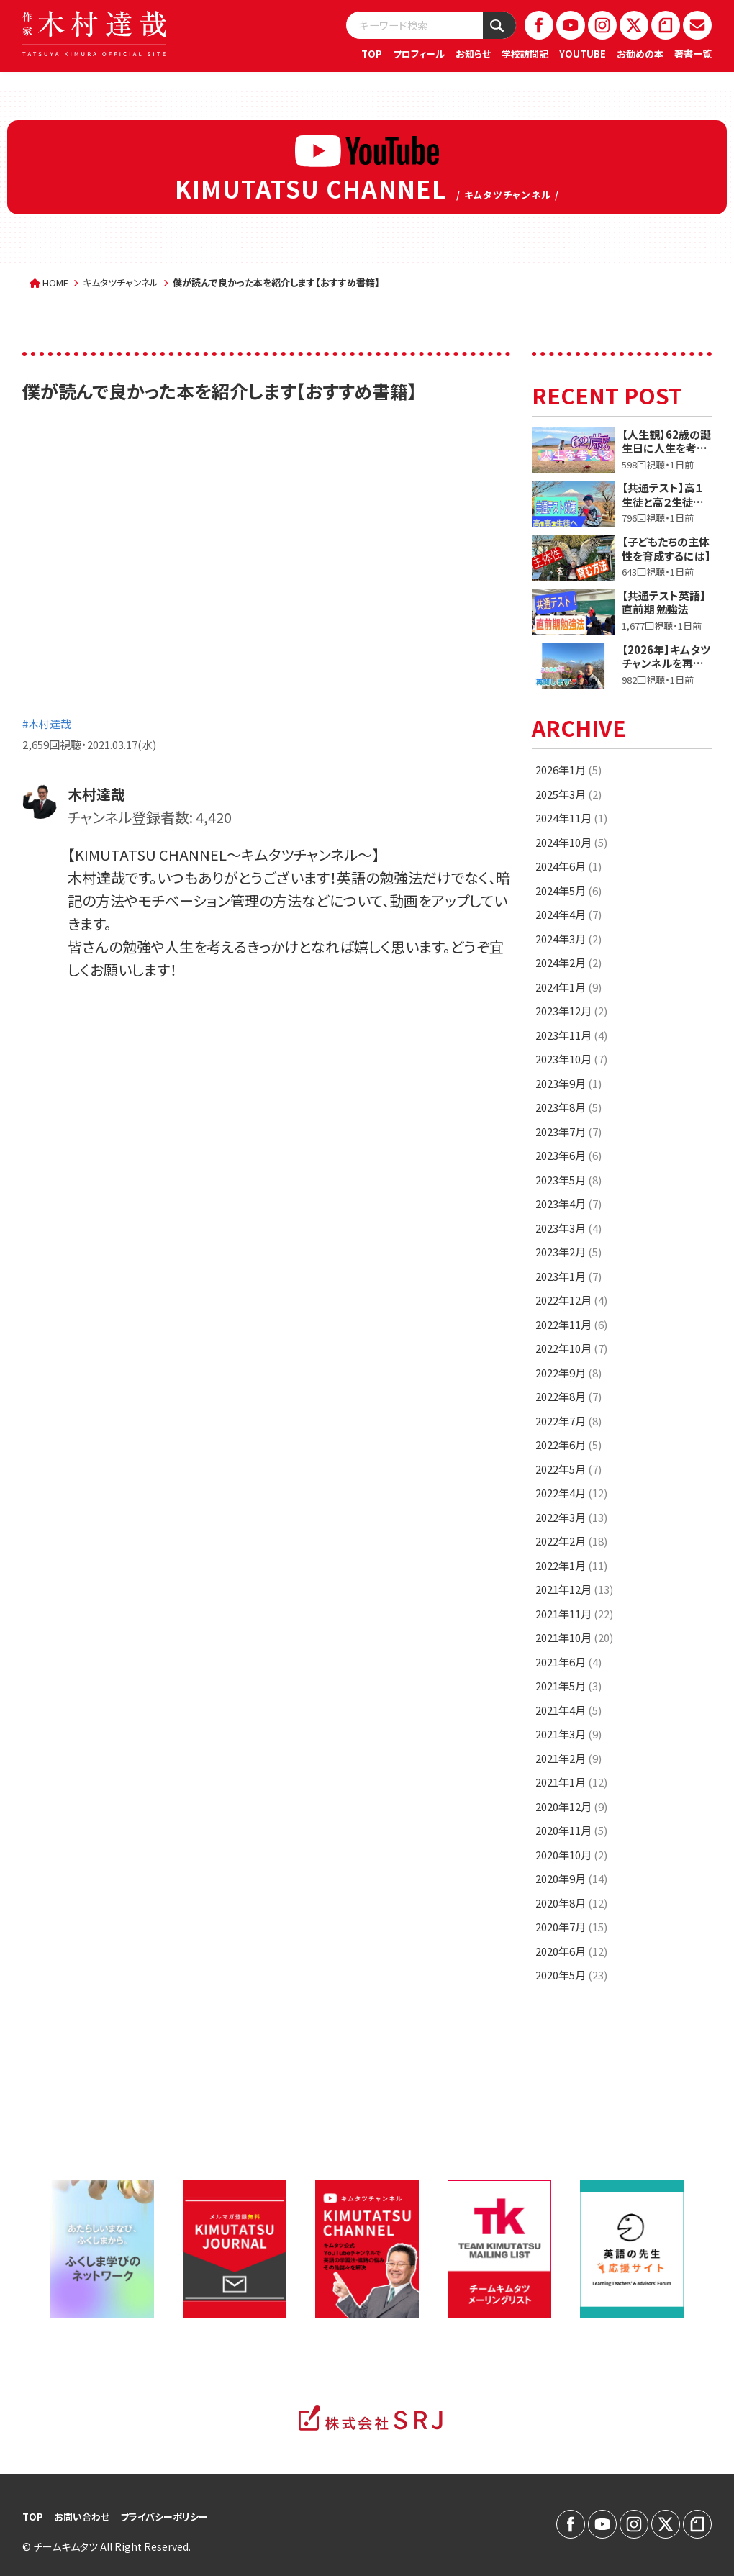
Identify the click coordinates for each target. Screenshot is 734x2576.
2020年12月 (571, 1806)
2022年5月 (568, 1469)
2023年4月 (568, 1203)
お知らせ (473, 53)
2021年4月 (568, 1710)
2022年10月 (571, 1348)
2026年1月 (568, 769)
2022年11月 (571, 1324)
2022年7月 (568, 1420)
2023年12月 (571, 1010)
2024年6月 (568, 866)
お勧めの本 (640, 53)
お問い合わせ (81, 2516)
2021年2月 (568, 1758)
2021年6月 (568, 1661)
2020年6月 (571, 1951)
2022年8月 (568, 1396)
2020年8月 (571, 1902)
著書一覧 (693, 53)
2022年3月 (571, 1517)
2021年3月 (568, 1733)
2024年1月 (568, 986)
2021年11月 (574, 1613)
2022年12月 (571, 1299)
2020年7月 (571, 1926)
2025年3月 (568, 794)
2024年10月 (571, 842)
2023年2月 (568, 1251)
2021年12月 (574, 1589)
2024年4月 (568, 914)
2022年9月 (568, 1372)
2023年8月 (568, 1107)
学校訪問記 (525, 53)
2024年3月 (568, 938)
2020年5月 (571, 1974)
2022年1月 (571, 1565)
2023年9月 (568, 1083)
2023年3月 (568, 1227)
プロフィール (419, 53)
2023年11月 (571, 1035)
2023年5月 (568, 1179)
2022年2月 (571, 1540)
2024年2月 (568, 962)
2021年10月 (574, 1637)
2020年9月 (571, 1878)
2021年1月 (571, 1782)
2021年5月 (568, 1685)
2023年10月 (571, 1058)
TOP (371, 53)
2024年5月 (568, 890)
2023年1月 (568, 1276)
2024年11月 (571, 817)
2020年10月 (571, 1854)
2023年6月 (568, 1155)
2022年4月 (571, 1492)
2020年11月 (571, 1830)
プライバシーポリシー (164, 2516)
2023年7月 (568, 1131)
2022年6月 (568, 1444)
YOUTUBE (582, 53)
